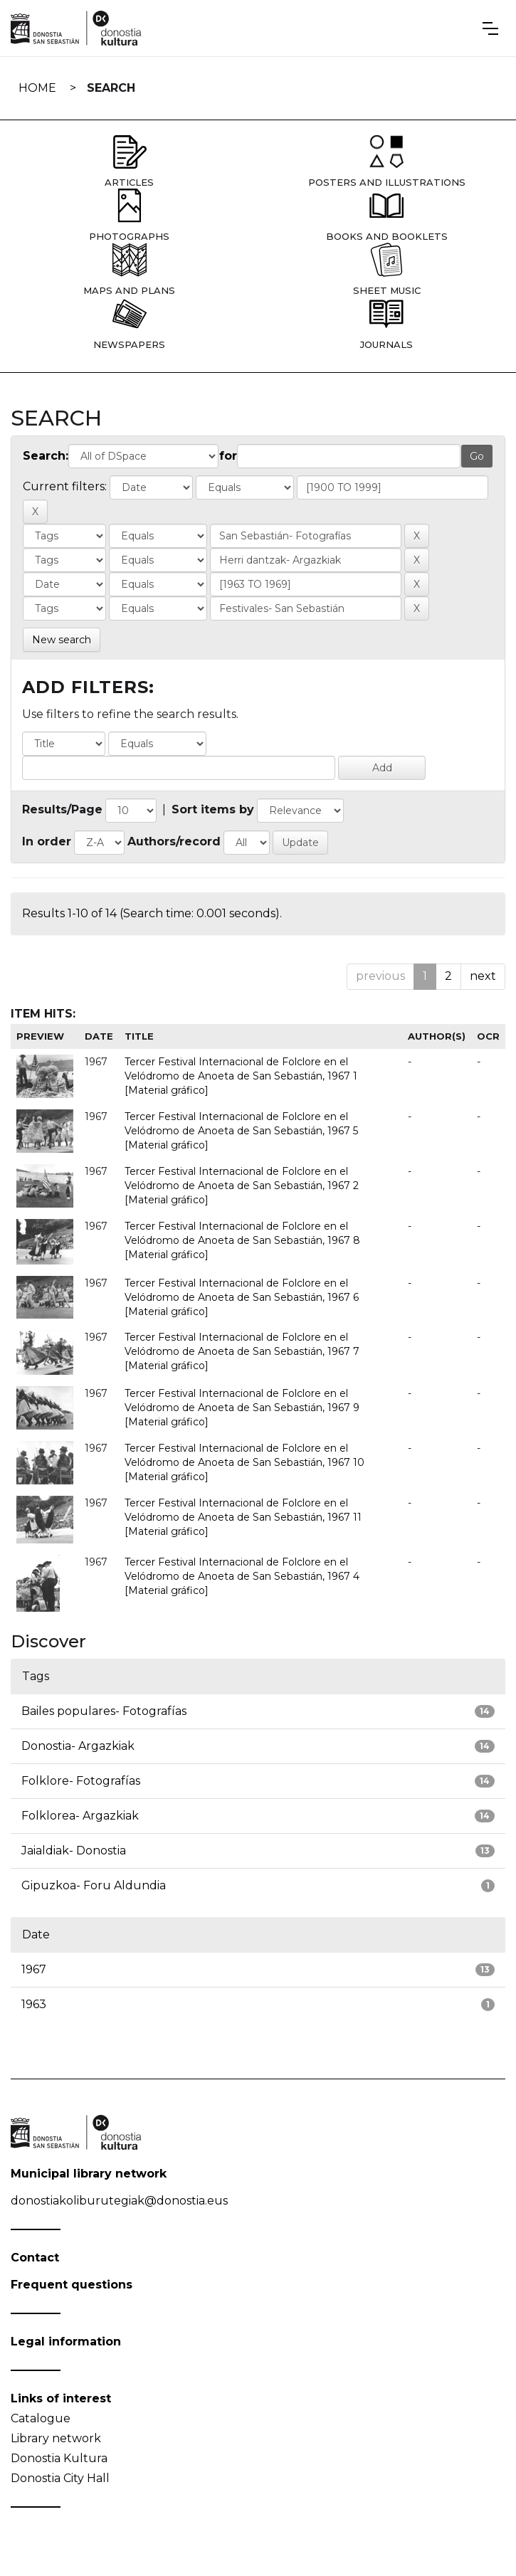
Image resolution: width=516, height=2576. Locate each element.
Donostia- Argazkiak (78, 1746)
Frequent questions (71, 2284)
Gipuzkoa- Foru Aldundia (93, 1885)
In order (46, 841)
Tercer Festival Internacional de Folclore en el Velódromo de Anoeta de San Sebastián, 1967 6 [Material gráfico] (242, 1297)
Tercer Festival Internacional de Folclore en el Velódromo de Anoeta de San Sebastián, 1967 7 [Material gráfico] (242, 1351)
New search (61, 639)
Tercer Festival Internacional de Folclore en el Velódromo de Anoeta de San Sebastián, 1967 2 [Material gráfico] (242, 1185)
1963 (33, 2004)
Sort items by (213, 809)
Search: (45, 456)
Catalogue (40, 2418)
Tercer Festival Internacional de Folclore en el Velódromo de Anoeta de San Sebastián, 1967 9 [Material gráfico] (242, 1407)
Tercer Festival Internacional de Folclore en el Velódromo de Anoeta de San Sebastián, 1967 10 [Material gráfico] (244, 1462)
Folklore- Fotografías (80, 1781)
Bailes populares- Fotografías (103, 1711)
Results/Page (62, 809)
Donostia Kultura (59, 2458)
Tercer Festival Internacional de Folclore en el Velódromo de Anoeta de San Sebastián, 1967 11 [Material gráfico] (243, 1517)
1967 (33, 1969)
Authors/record (174, 841)
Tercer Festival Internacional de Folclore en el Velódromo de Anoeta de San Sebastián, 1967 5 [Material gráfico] (241, 1130)
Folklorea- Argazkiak (80, 1815)
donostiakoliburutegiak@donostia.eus (119, 2200)
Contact (35, 2257)
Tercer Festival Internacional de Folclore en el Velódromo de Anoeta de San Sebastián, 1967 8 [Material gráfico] (242, 1240)
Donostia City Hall (60, 2478)
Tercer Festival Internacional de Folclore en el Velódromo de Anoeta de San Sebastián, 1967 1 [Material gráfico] (241, 1076)
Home (37, 88)
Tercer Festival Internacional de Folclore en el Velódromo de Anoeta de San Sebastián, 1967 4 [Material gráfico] (242, 1576)
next (483, 976)
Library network (56, 2438)
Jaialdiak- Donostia (73, 1850)
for (228, 456)
